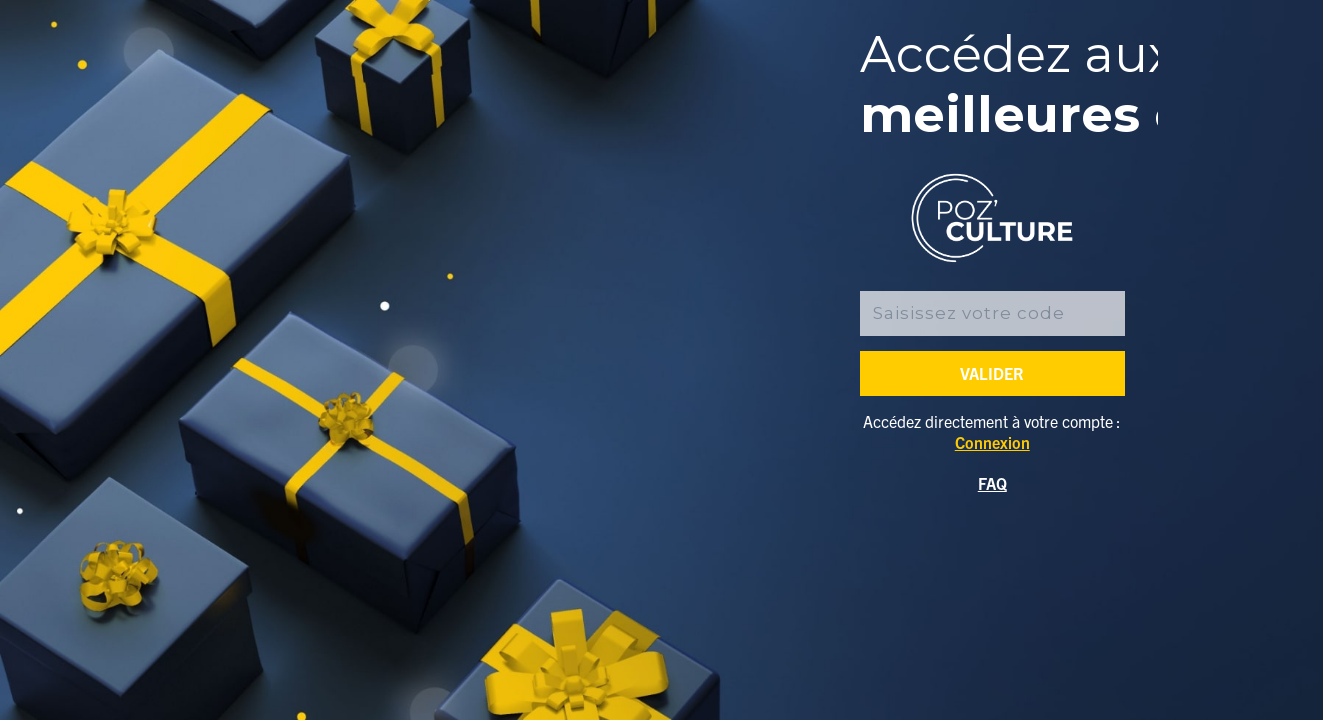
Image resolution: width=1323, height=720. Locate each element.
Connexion (992, 442)
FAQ (992, 483)
